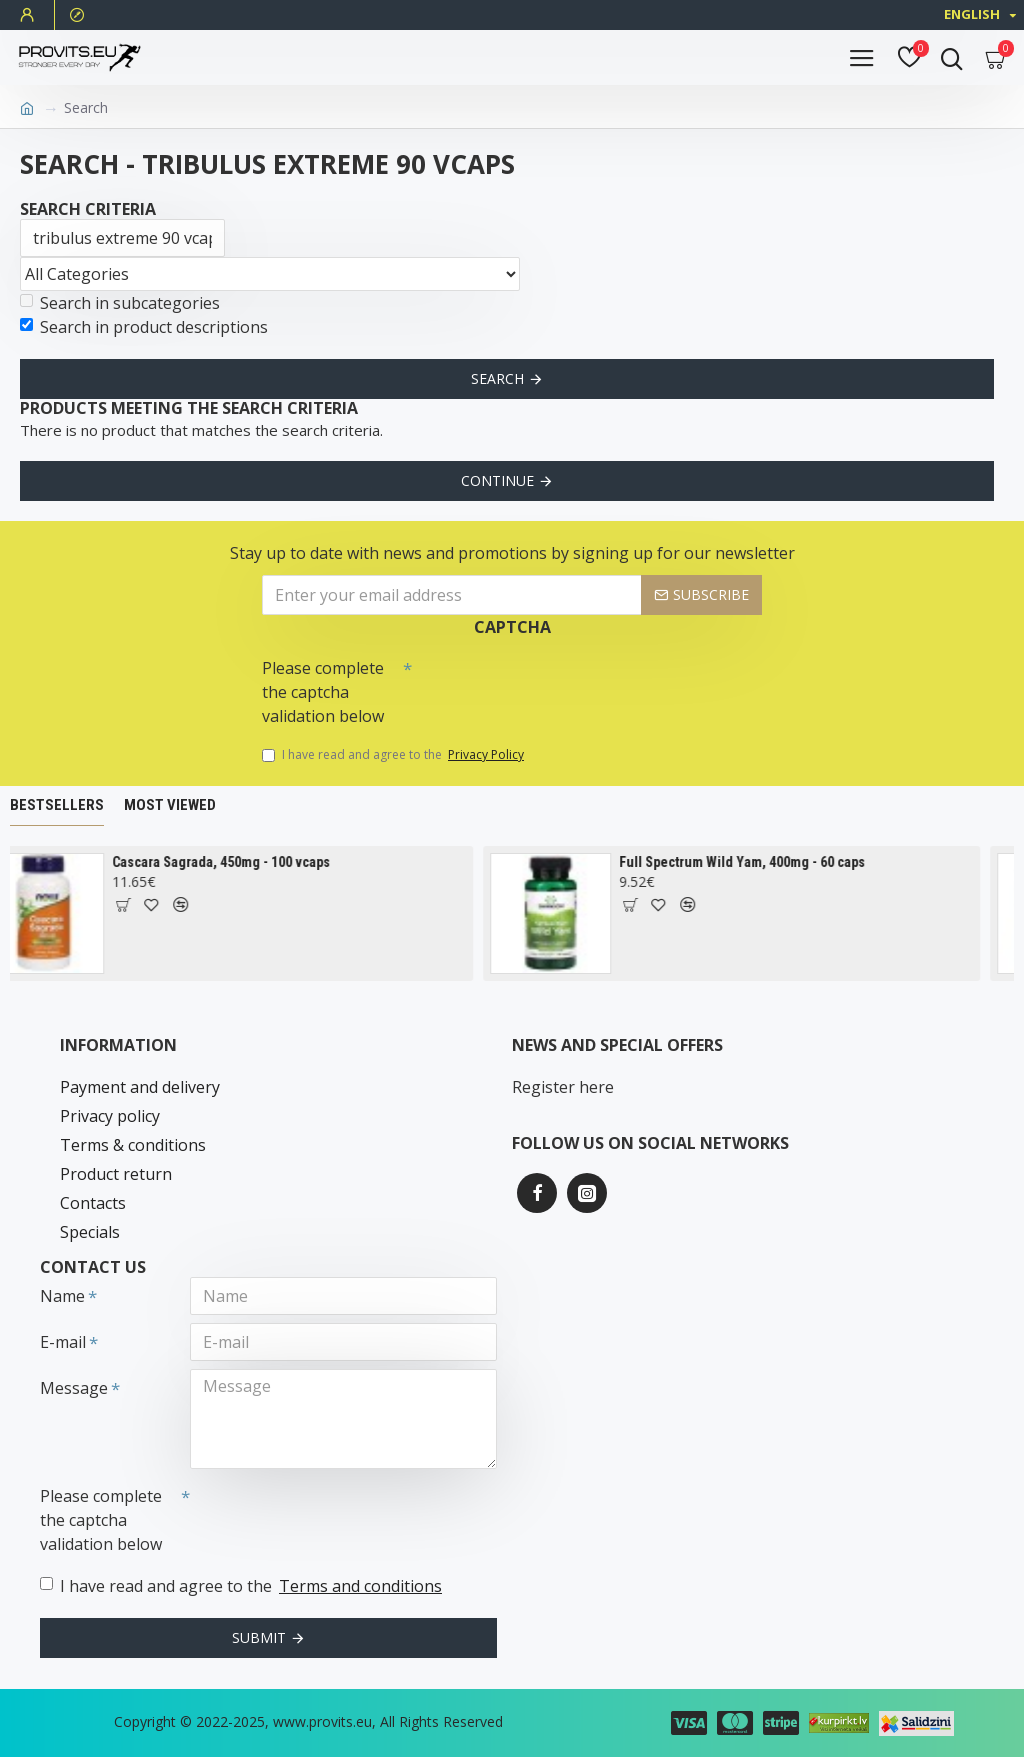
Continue (497, 480)
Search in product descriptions (144, 327)
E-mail (63, 1342)
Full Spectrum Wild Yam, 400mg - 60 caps (755, 862)
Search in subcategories (120, 303)
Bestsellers (57, 805)
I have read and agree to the (394, 755)
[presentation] (552, 685)
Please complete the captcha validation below (323, 692)
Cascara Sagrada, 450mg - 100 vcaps (234, 862)
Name (62, 1296)
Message (74, 1388)
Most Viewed (170, 805)
